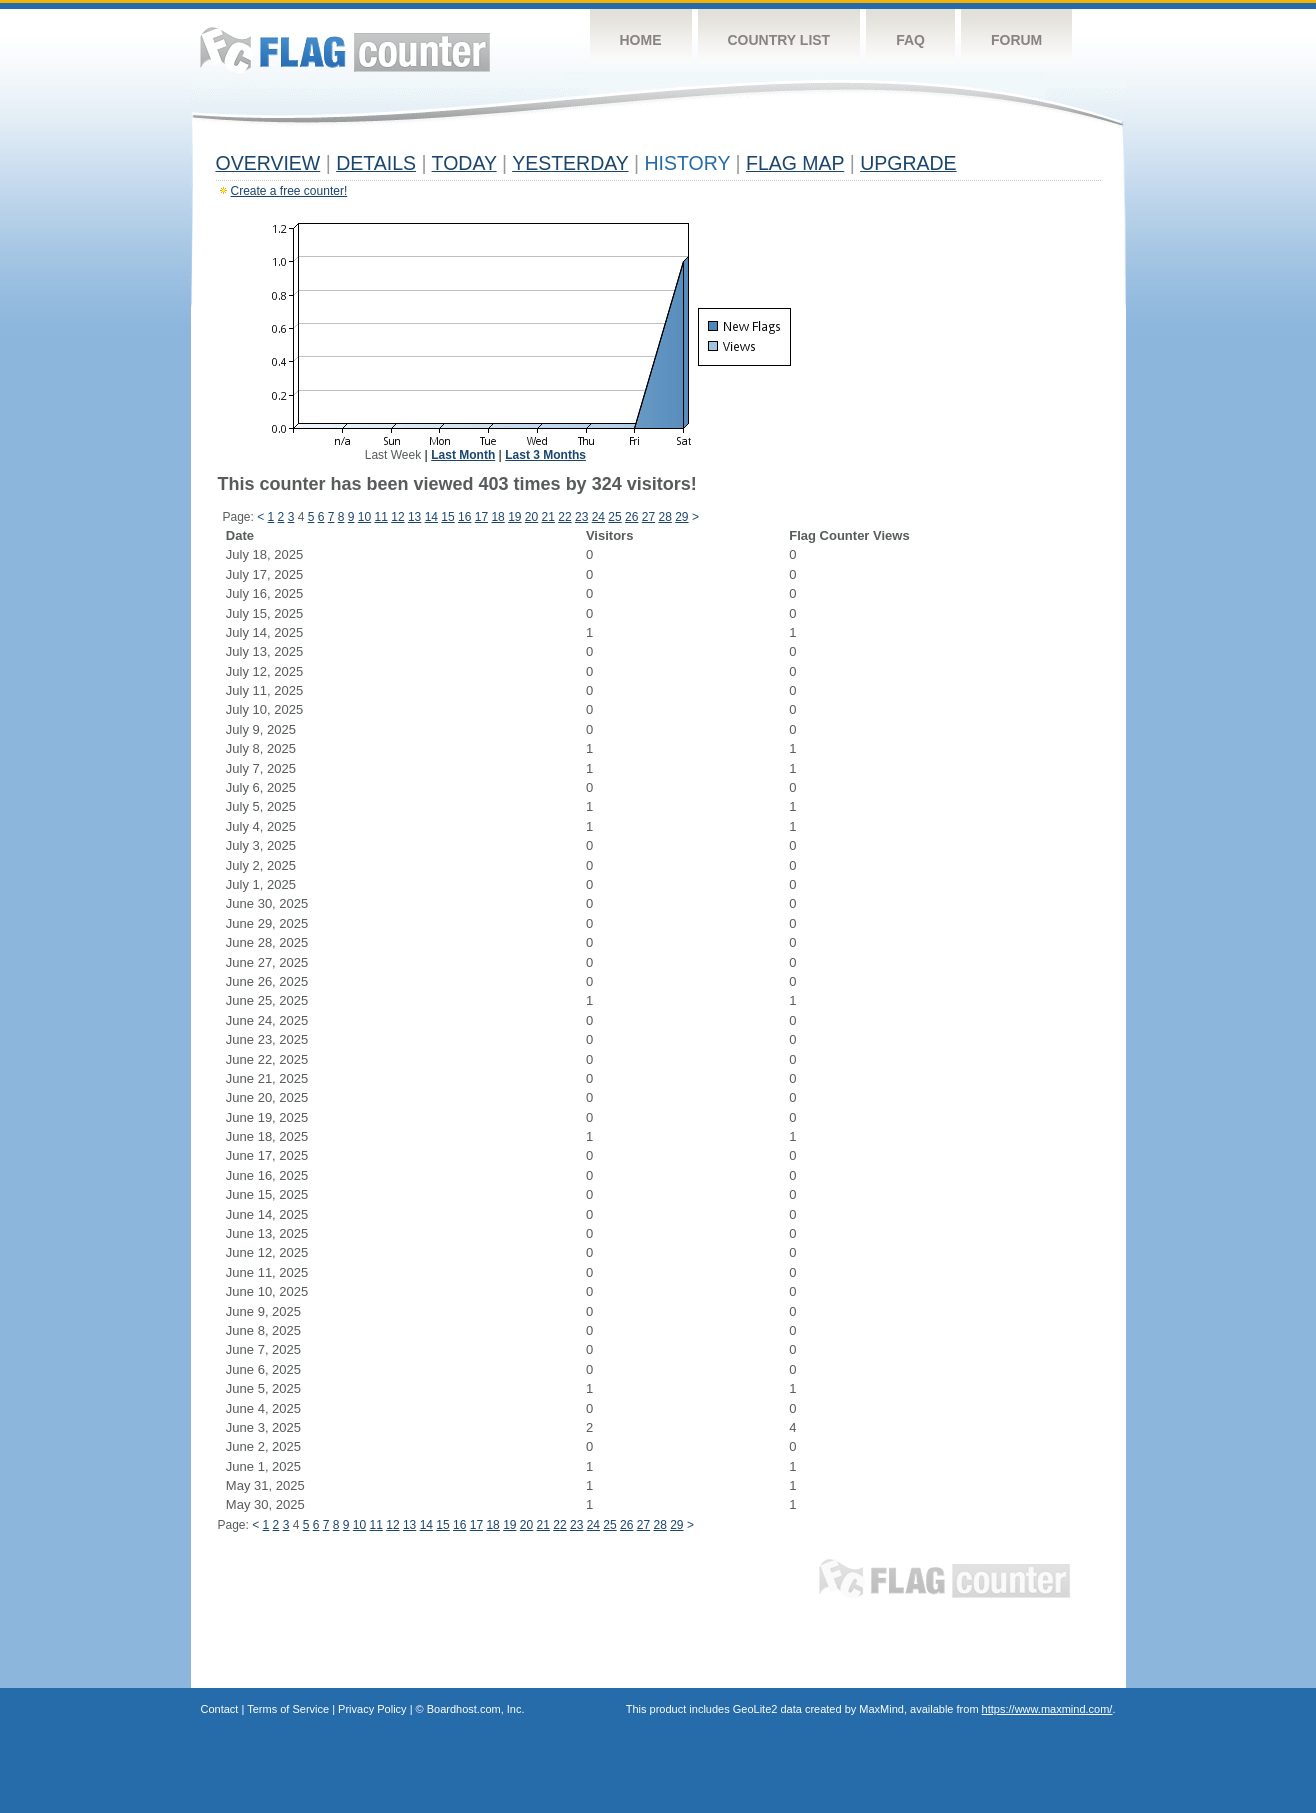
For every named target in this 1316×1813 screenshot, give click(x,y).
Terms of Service (288, 1709)
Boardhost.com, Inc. (476, 1709)
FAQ (910, 40)
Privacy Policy (372, 1709)
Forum (1016, 40)
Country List (779, 40)
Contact (220, 1709)
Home (641, 40)
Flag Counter (345, 49)
